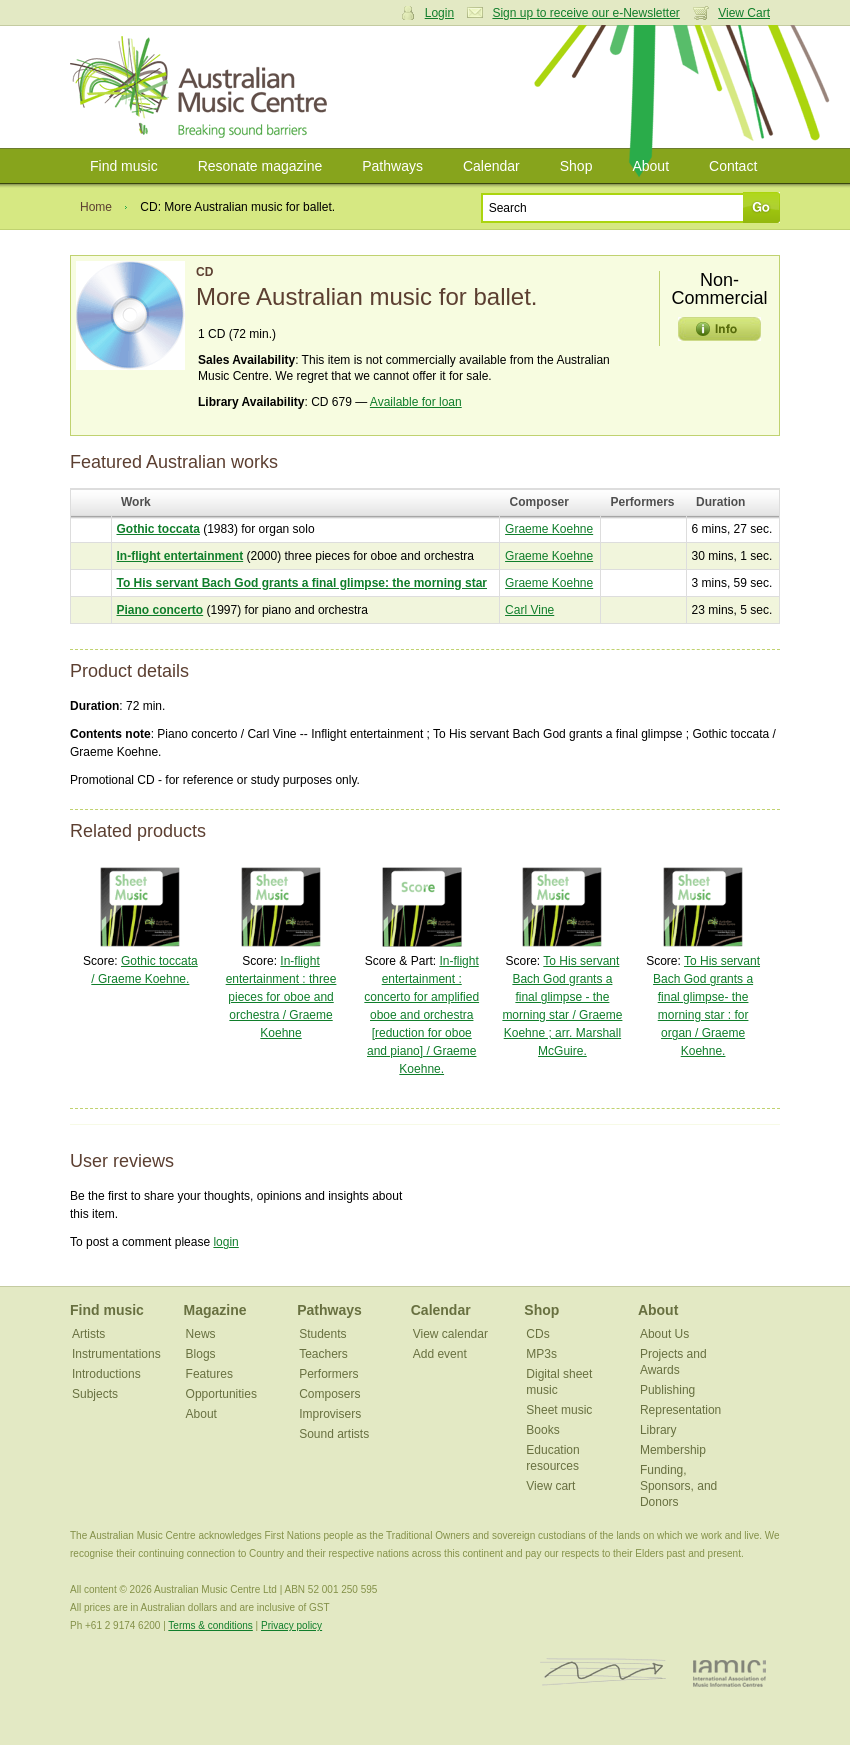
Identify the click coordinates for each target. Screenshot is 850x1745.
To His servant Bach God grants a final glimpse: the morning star (302, 583)
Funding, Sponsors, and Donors (678, 1486)
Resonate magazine (260, 166)
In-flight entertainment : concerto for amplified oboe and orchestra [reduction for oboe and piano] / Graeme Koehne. (421, 1015)
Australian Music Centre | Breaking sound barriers (202, 87)
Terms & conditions (210, 1625)
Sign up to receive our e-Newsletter (585, 13)
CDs (537, 1334)
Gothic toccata (158, 529)
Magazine (215, 1310)
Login (439, 13)
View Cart (744, 13)
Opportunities (221, 1394)
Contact (733, 166)
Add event (440, 1354)
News (201, 1334)
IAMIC (729, 1672)
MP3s (541, 1354)
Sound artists (334, 1434)
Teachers (323, 1354)
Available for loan (416, 402)
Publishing (667, 1390)
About (650, 166)
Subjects (95, 1394)
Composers (329, 1394)
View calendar (450, 1334)
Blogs (201, 1354)
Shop (576, 166)
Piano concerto (160, 610)
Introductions (106, 1374)
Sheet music (559, 1410)
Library (658, 1430)
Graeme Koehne (549, 529)
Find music (124, 166)
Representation (680, 1410)
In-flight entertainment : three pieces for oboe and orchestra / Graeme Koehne (281, 997)
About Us (664, 1334)
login (225, 1242)
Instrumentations (116, 1354)
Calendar (491, 166)
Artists (88, 1334)
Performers (328, 1374)
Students (322, 1334)
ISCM (603, 1672)
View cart (550, 1486)
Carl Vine (529, 610)
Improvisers (330, 1414)
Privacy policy (291, 1625)
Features (209, 1374)
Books (542, 1430)
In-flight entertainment (180, 556)
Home (96, 207)
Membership (673, 1450)
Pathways (392, 166)
